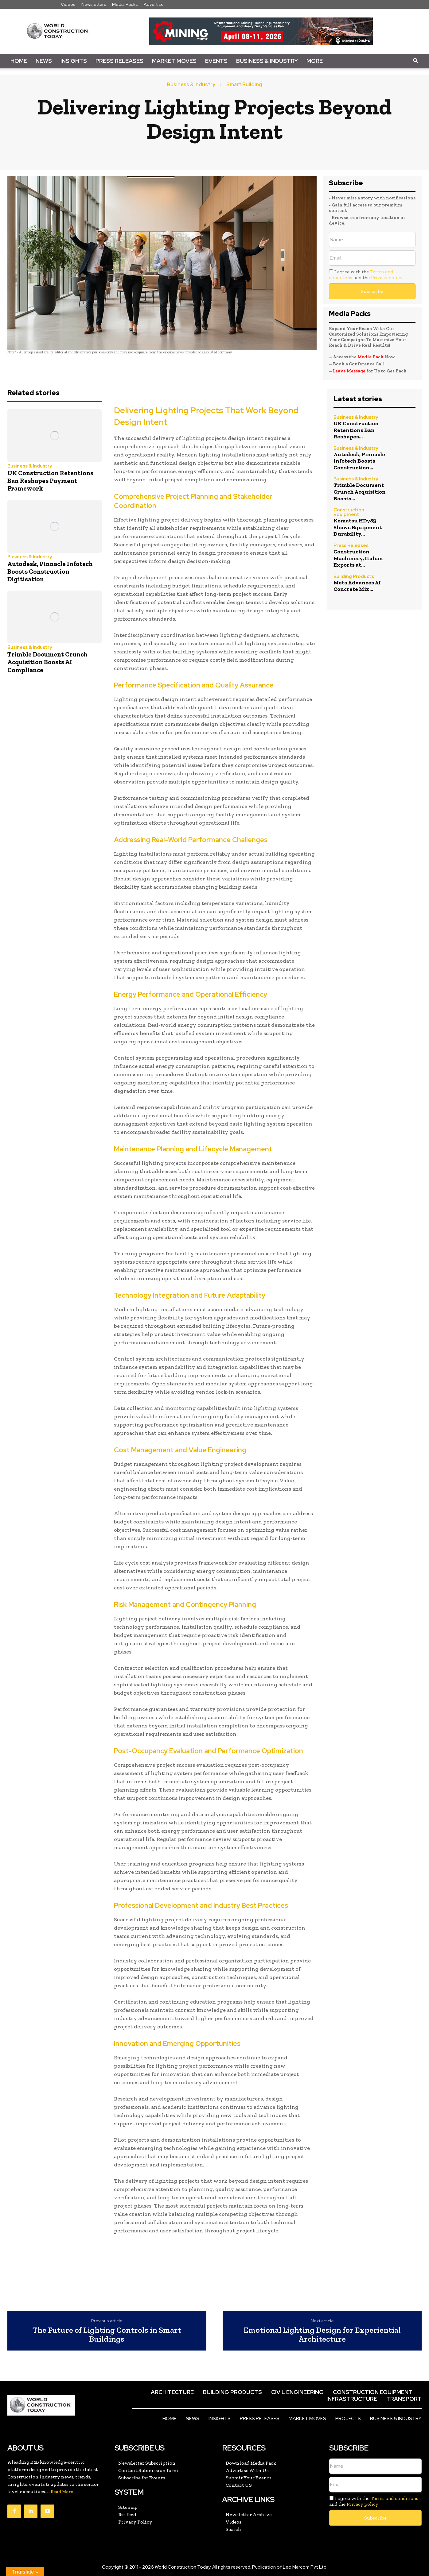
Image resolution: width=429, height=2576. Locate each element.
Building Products (353, 576)
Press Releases (119, 60)
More (314, 60)
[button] (415, 61)
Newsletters (93, 4)
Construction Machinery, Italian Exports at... (358, 558)
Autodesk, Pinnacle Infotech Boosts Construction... (359, 461)
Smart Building (244, 84)
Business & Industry (267, 60)
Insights (73, 60)
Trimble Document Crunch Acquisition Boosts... (359, 492)
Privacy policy (386, 277)
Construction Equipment (348, 512)
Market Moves (174, 60)
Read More (62, 2491)
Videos (68, 4)
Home (18, 60)
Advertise (154, 4)
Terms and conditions (394, 2498)
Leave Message (349, 371)
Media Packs (125, 4)
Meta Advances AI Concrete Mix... (357, 586)
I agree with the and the (365, 274)
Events (216, 60)
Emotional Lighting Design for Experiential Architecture (322, 2334)
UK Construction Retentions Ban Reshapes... (356, 430)
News (44, 60)
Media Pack (370, 357)
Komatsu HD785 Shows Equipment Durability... (357, 527)
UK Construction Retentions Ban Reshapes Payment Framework (50, 480)
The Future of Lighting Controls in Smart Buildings (107, 2334)
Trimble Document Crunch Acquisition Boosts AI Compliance (47, 661)
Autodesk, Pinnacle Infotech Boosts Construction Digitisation (50, 571)
